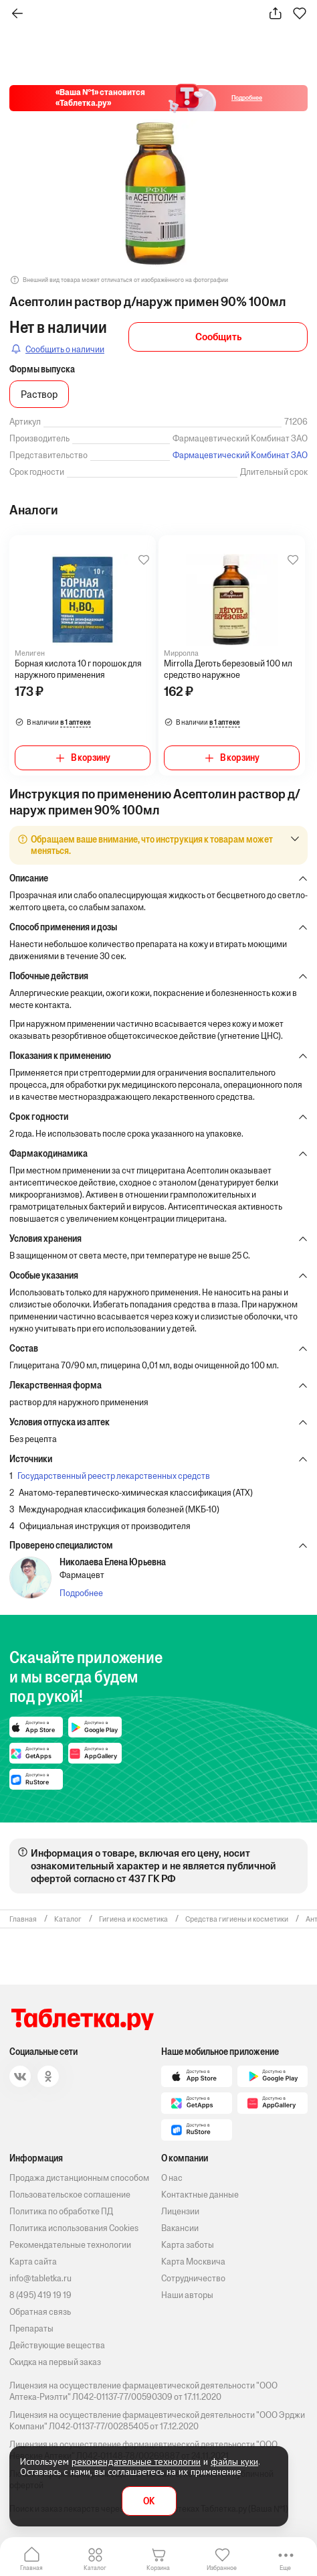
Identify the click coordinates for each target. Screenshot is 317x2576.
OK (148, 2501)
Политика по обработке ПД (61, 2211)
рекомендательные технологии (136, 2461)
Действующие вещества (57, 2345)
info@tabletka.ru (40, 2278)
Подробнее (81, 1593)
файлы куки (234, 2461)
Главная (31, 2567)
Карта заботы (187, 2244)
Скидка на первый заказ (55, 2362)
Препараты (31, 2328)
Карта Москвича (193, 2261)
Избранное (222, 2567)
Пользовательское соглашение (69, 2194)
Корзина (158, 2567)
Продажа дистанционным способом (79, 2178)
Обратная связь (40, 2311)
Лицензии (180, 2211)
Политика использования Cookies (73, 2228)
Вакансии (180, 2228)
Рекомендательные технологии (70, 2244)
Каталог (95, 2567)
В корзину (90, 758)
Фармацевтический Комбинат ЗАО (240, 455)
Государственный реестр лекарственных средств (113, 1476)
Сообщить (218, 336)
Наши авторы (187, 2295)
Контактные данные (200, 2194)
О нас (172, 2178)
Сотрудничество (193, 2278)
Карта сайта (33, 2261)
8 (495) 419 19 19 (40, 2295)
